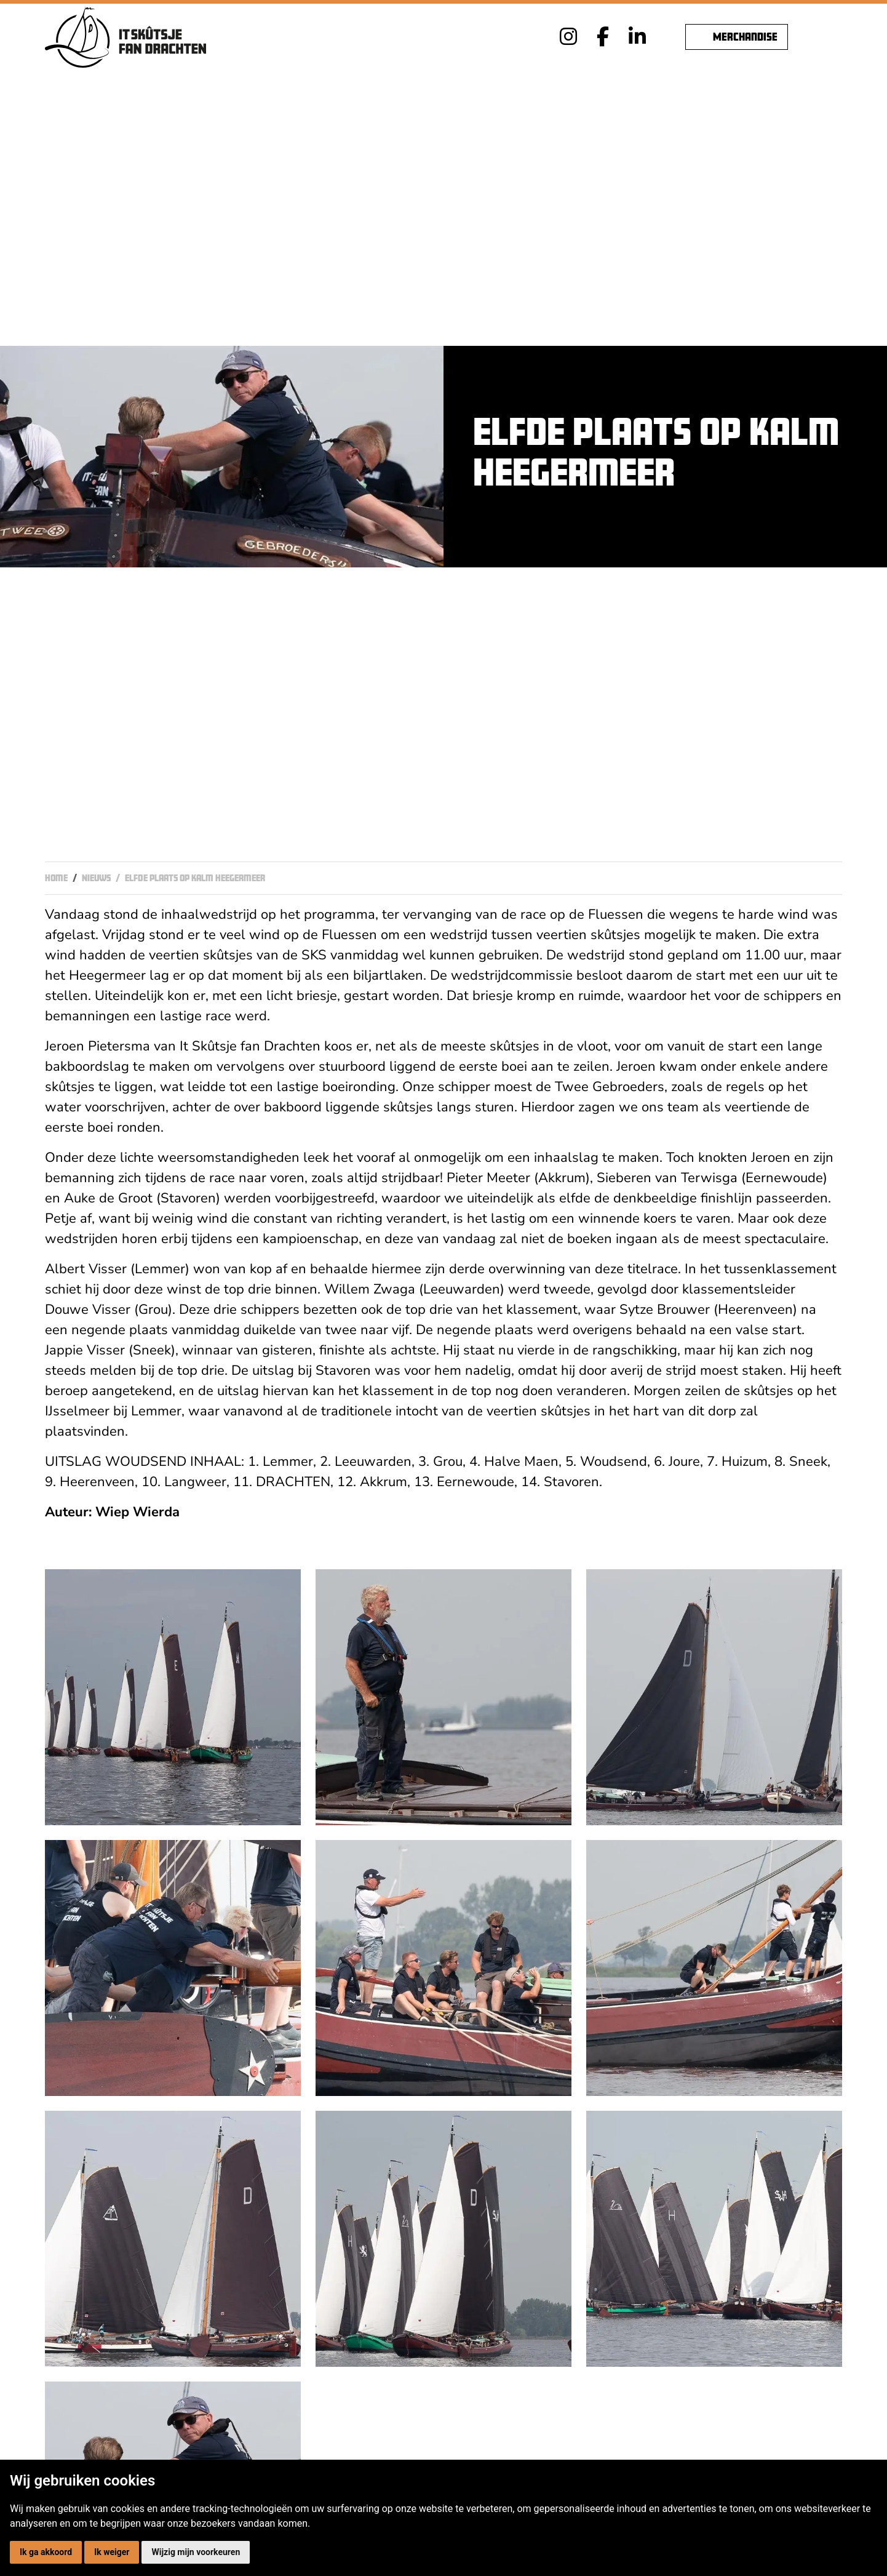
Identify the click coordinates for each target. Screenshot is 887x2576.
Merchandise (737, 36)
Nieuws (96, 877)
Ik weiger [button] (111, 2552)
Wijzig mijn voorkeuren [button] (195, 2552)
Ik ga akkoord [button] (46, 2552)
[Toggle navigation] (829, 37)
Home (56, 877)
